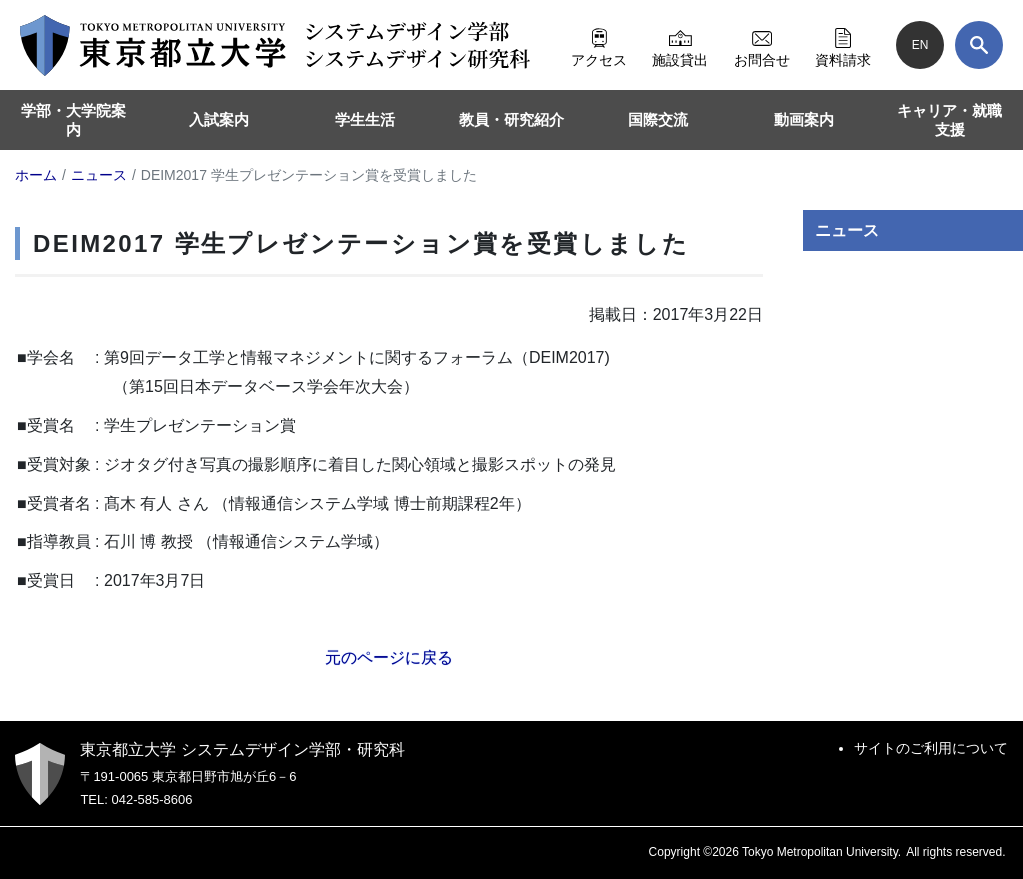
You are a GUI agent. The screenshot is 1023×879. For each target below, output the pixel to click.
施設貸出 (680, 45)
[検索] (979, 45)
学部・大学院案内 (73, 120)
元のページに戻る (389, 657)
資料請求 (843, 45)
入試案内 (219, 119)
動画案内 (804, 119)
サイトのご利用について (931, 748)
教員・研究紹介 (511, 119)
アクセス (599, 45)
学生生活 (365, 119)
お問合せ (762, 45)
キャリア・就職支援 (949, 120)
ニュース (847, 230)
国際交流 (658, 119)
